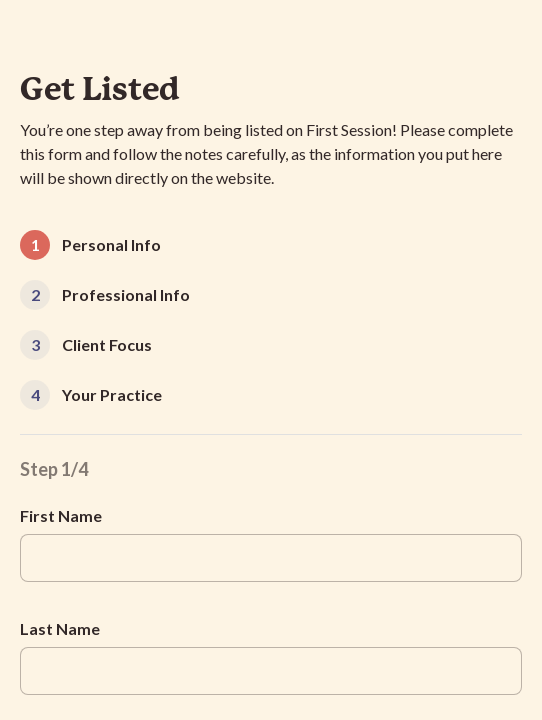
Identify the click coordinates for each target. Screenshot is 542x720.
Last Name (60, 628)
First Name (61, 515)
